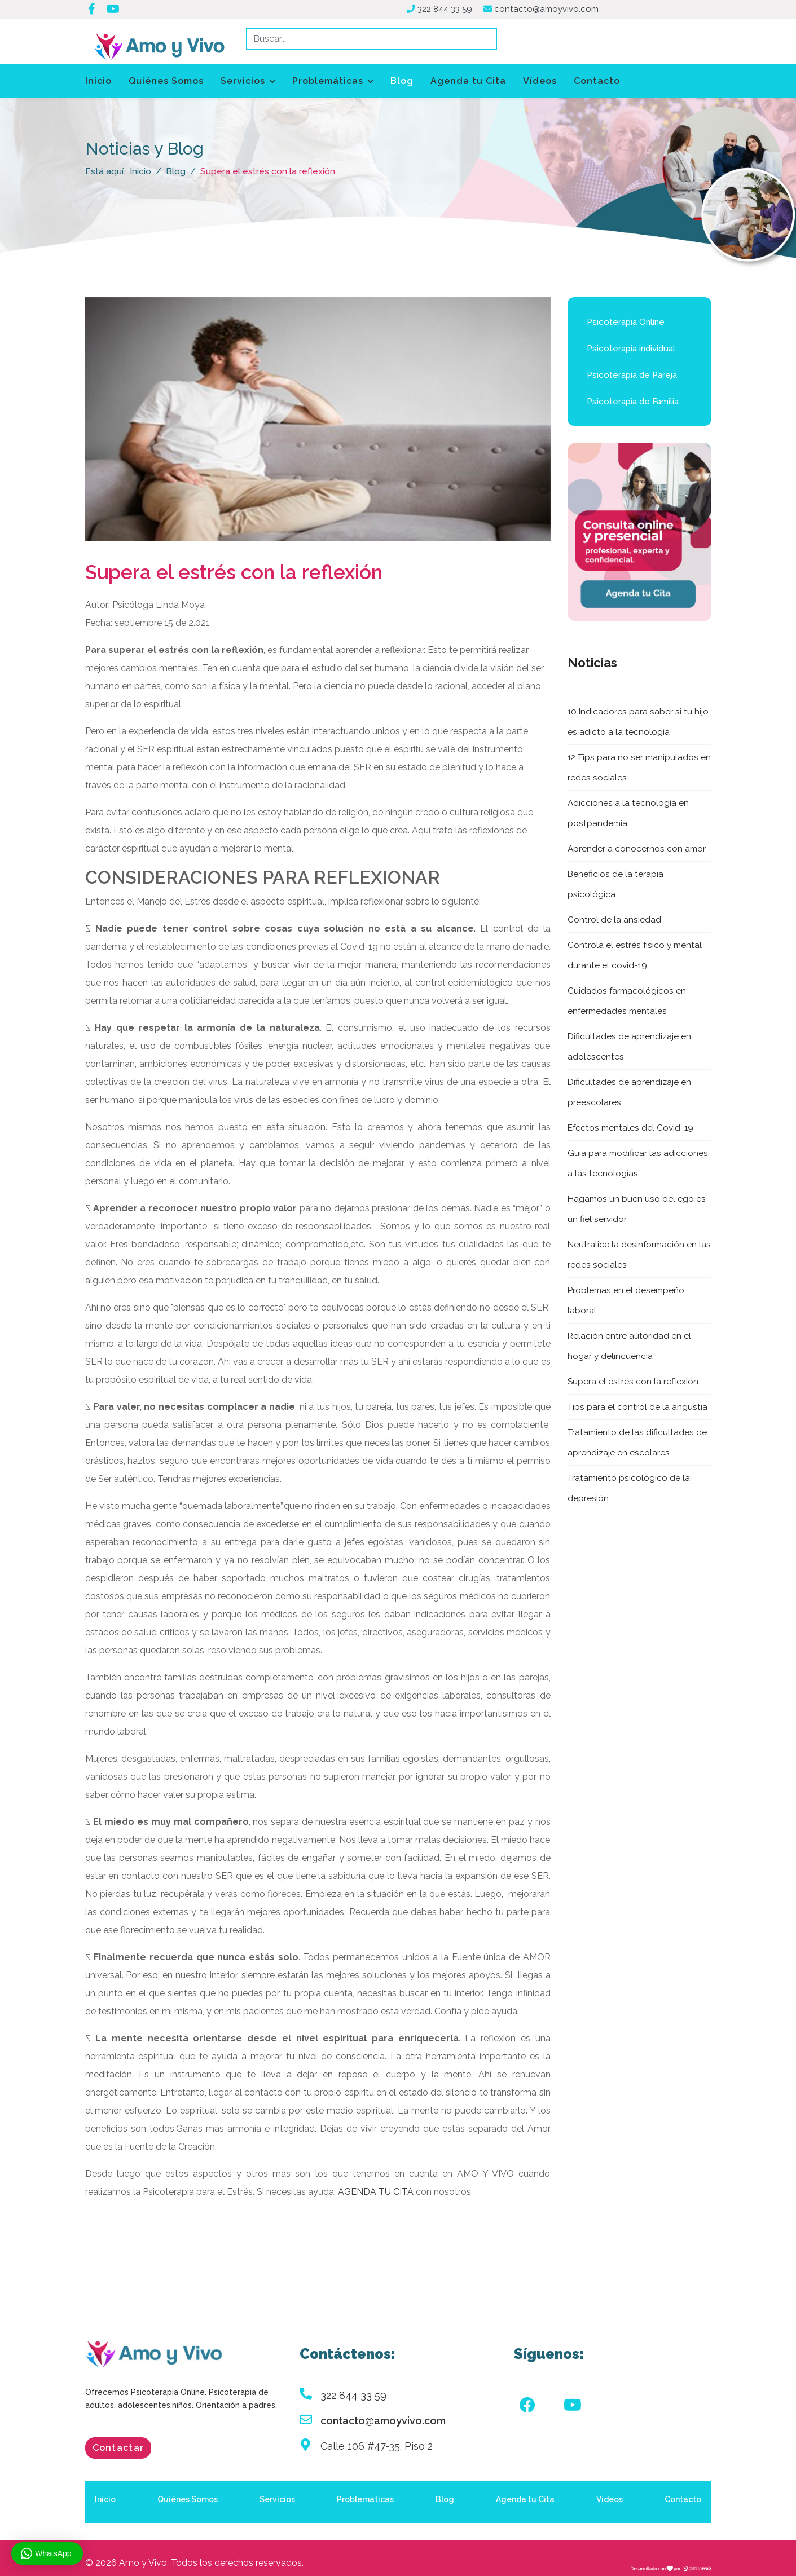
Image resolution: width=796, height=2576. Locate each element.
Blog (402, 81)
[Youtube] (573, 2407)
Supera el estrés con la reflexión (633, 1382)
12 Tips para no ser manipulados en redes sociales (635, 767)
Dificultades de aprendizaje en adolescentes (630, 1046)
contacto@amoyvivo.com (550, 9)
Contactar (118, 2448)
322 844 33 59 (446, 9)
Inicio (98, 81)
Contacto (597, 81)
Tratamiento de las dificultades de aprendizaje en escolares (638, 1442)
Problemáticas (327, 81)
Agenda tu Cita (468, 81)
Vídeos (540, 81)
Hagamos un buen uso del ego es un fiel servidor (637, 1209)
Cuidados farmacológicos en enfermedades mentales (628, 1001)
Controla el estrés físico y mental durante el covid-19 (636, 955)
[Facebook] (527, 2407)
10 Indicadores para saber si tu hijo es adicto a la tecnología (639, 722)
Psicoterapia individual (631, 350)
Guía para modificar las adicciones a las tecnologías (638, 1163)
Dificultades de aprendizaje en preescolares (630, 1092)
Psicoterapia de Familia (633, 403)
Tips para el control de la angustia (638, 1407)
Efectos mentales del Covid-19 (632, 1128)
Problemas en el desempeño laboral (627, 1300)
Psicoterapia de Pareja (632, 376)
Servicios (243, 81)
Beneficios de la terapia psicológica (616, 884)
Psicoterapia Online (626, 323)
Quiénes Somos (166, 81)
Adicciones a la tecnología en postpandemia (628, 813)
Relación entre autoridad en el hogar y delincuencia (630, 1346)
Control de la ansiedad (614, 920)
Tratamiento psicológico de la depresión (630, 1488)
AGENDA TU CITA (376, 2192)
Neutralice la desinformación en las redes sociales (633, 1255)
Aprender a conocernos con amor (637, 849)
